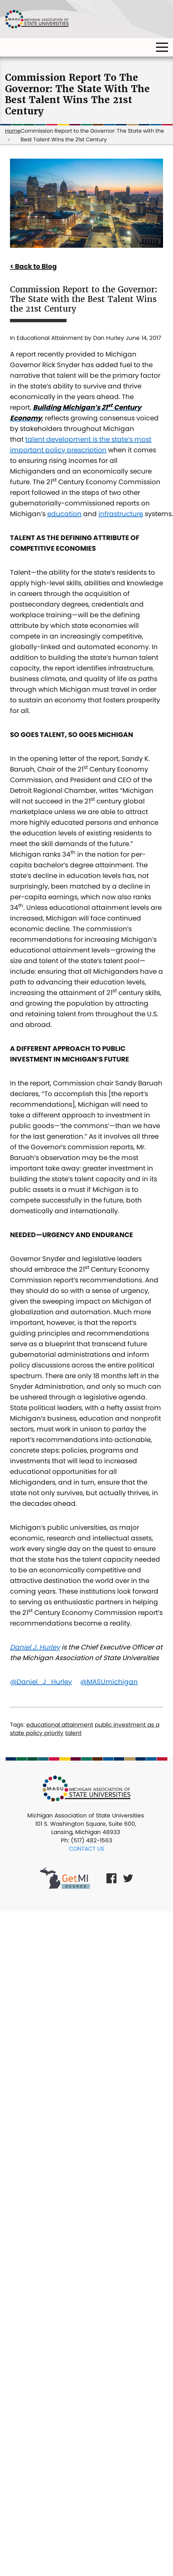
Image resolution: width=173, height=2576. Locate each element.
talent (73, 1733)
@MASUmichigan (109, 1681)
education (64, 513)
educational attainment (59, 1725)
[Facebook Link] (111, 1877)
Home (13, 131)
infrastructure (120, 513)
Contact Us (86, 1849)
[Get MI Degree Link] (65, 1878)
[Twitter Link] (128, 1877)
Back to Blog (36, 266)
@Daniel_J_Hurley (41, 1681)
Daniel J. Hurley (35, 1647)
